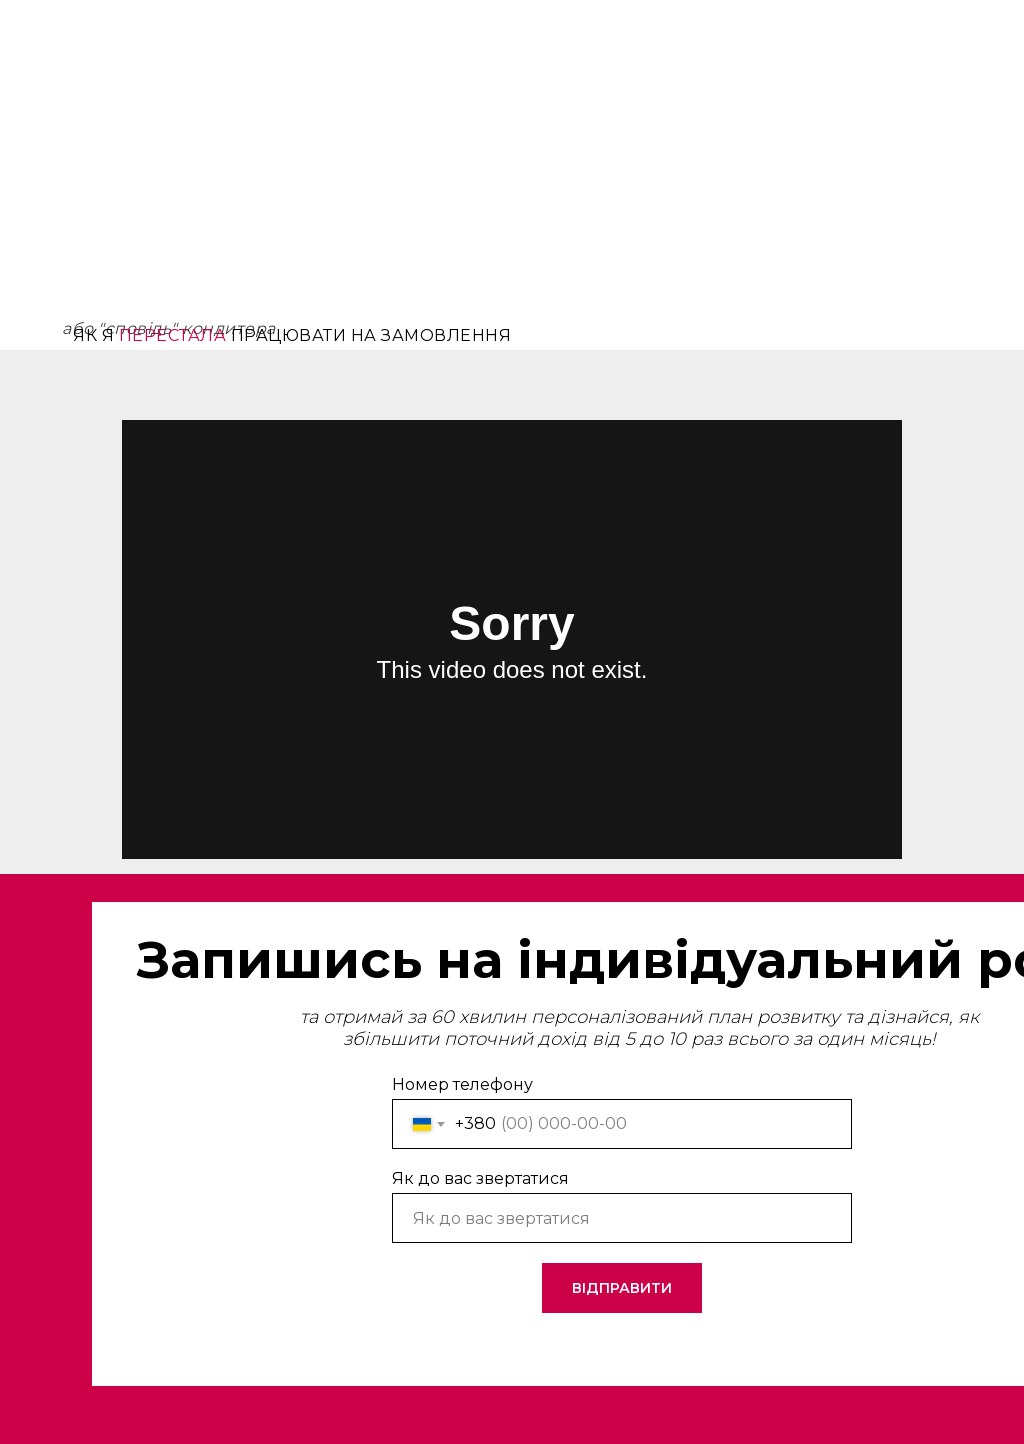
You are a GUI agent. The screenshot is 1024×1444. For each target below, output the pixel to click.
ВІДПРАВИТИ (622, 1288)
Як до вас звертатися (480, 1178)
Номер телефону (462, 1084)
